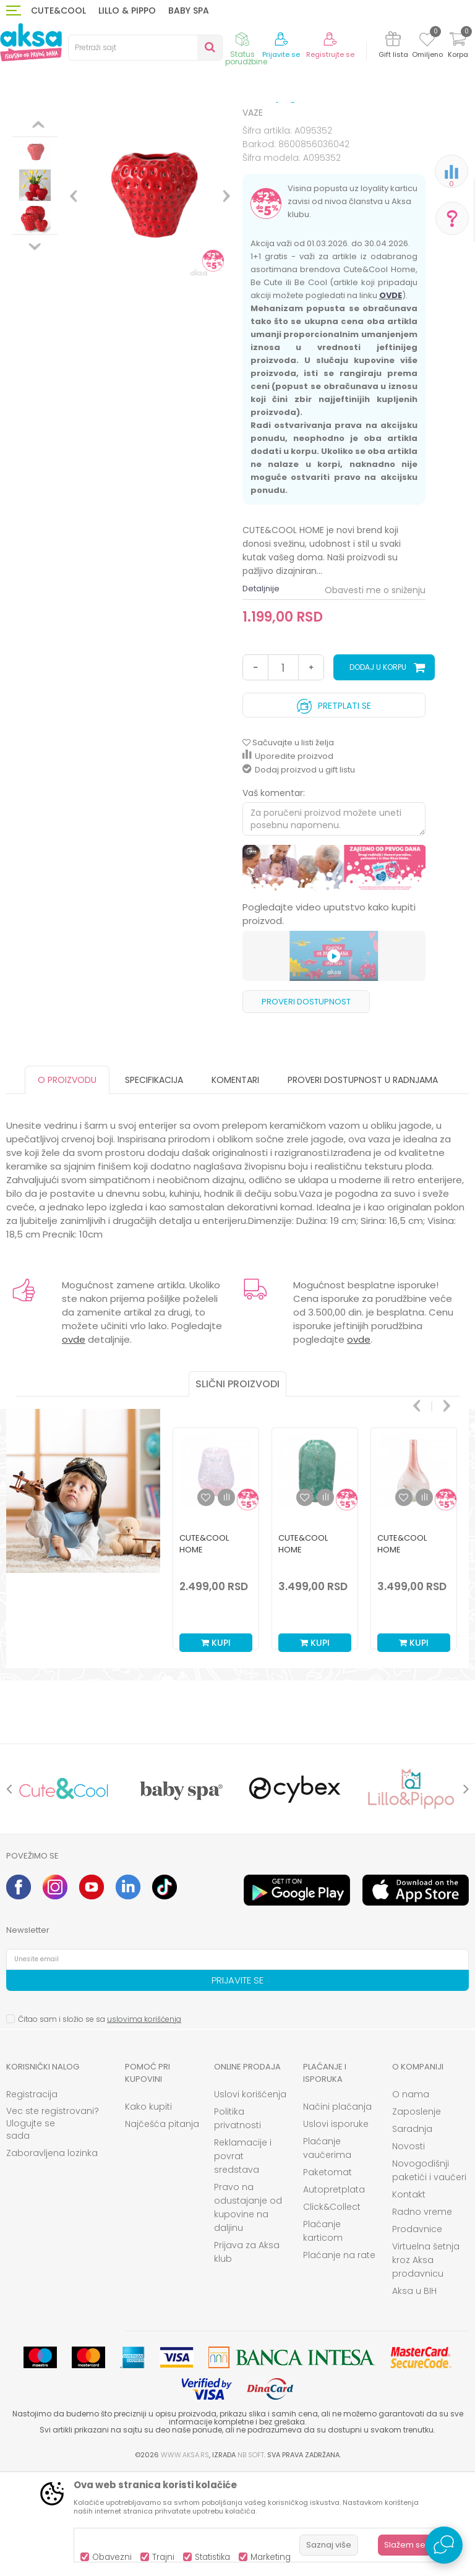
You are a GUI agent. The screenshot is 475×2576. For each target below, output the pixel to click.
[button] (145, 48)
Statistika (212, 2557)
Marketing (270, 2557)
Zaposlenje (416, 2213)
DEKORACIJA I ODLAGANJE (189, 125)
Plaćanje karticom (323, 2333)
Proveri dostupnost (306, 1104)
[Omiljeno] (427, 41)
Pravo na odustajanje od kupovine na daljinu (248, 2309)
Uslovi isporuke (336, 2226)
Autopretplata (334, 2291)
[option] (35, 207)
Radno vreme (422, 2314)
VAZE (254, 125)
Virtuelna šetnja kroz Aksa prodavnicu (426, 2362)
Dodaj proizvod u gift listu (298, 872)
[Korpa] (458, 46)
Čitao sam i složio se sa (99, 2121)
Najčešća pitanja (162, 2226)
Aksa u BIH (414, 2393)
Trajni (163, 2557)
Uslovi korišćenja (250, 2196)
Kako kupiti (148, 2208)
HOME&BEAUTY (105, 125)
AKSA (15, 125)
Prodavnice (417, 2331)
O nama (410, 2196)
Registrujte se (330, 54)
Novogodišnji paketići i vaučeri (429, 2272)
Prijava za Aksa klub (247, 2354)
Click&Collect (332, 2309)
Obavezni (112, 2557)
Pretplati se (334, 805)
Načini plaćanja (337, 2208)
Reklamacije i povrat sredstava (243, 2258)
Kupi (216, 1745)
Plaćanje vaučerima (327, 2250)
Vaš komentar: (273, 895)
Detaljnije (261, 690)
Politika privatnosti (237, 2220)
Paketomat (327, 2274)
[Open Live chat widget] (444, 2545)
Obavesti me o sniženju (375, 692)
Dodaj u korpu (377, 769)
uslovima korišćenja (144, 2121)
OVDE (390, 397)
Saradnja (412, 2231)
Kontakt (409, 2296)
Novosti (408, 2248)
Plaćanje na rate (339, 2357)
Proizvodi (52, 125)
